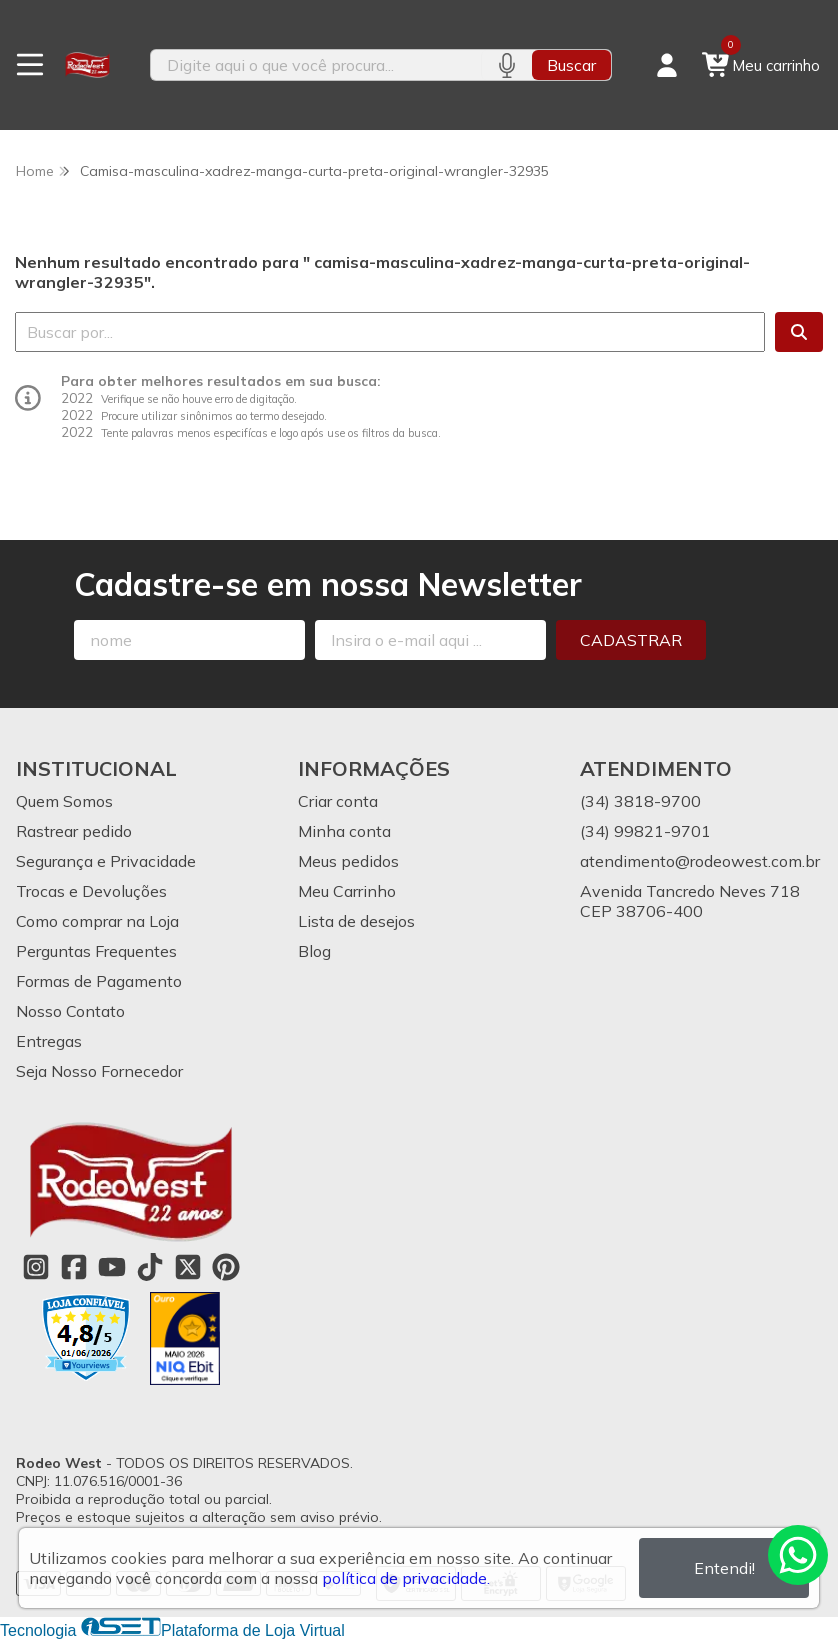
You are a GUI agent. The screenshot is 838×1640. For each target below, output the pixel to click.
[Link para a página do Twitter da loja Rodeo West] (188, 1267)
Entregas (49, 1041)
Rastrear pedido (74, 831)
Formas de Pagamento (99, 981)
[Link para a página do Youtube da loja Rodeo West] (112, 1267)
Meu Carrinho (347, 891)
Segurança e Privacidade (106, 861)
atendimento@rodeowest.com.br (700, 861)
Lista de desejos (356, 921)
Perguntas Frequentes (96, 951)
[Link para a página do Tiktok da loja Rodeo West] (150, 1267)
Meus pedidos (348, 861)
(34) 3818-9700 (640, 801)
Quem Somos (64, 801)
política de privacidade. (406, 1578)
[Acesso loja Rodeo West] (667, 65)
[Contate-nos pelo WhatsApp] (798, 1555)
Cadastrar (631, 640)
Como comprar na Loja (97, 921)
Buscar (571, 65)
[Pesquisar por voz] (506, 65)
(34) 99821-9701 (645, 831)
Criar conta (338, 801)
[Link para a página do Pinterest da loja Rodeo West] (226, 1267)
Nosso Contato (70, 1011)
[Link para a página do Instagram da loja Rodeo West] (36, 1267)
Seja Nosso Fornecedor (99, 1071)
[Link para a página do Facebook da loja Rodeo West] (74, 1267)
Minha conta (344, 831)
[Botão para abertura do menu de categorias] (30, 65)
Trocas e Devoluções (91, 891)
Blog (314, 951)
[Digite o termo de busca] (316, 65)
